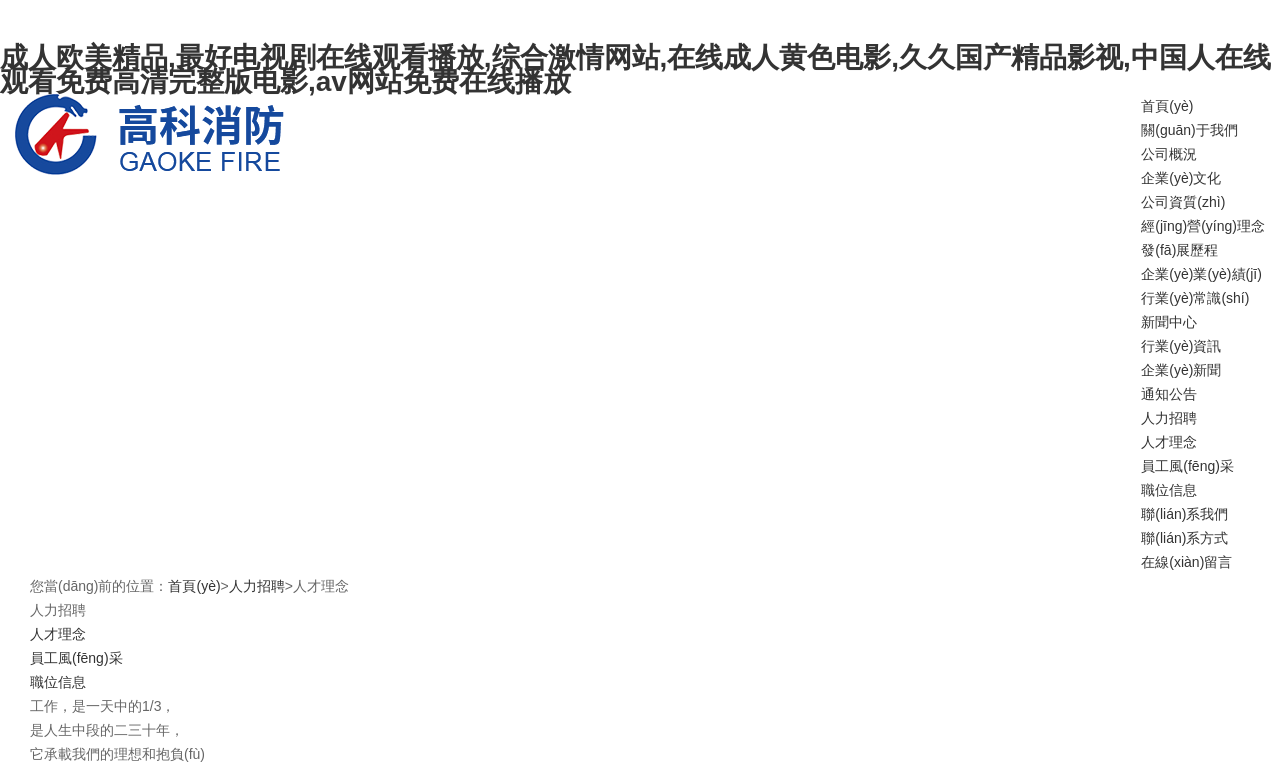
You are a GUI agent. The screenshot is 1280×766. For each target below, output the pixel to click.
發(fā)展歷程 (1179, 250)
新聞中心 (1169, 322)
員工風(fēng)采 (1187, 466)
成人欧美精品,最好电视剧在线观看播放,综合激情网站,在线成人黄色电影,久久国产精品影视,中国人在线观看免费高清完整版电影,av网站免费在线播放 (635, 69)
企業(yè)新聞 (1181, 370)
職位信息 (1169, 490)
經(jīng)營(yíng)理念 (1203, 226)
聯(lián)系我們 (1184, 514)
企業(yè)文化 (1181, 178)
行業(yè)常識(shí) (1195, 298)
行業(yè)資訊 (1181, 346)
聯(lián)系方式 (1184, 538)
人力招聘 (1169, 418)
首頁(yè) (1167, 106)
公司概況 (1169, 154)
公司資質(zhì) (1183, 202)
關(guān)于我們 (1189, 130)
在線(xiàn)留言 (1186, 562)
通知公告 (1169, 394)
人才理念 (1169, 442)
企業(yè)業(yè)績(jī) (1201, 274)
